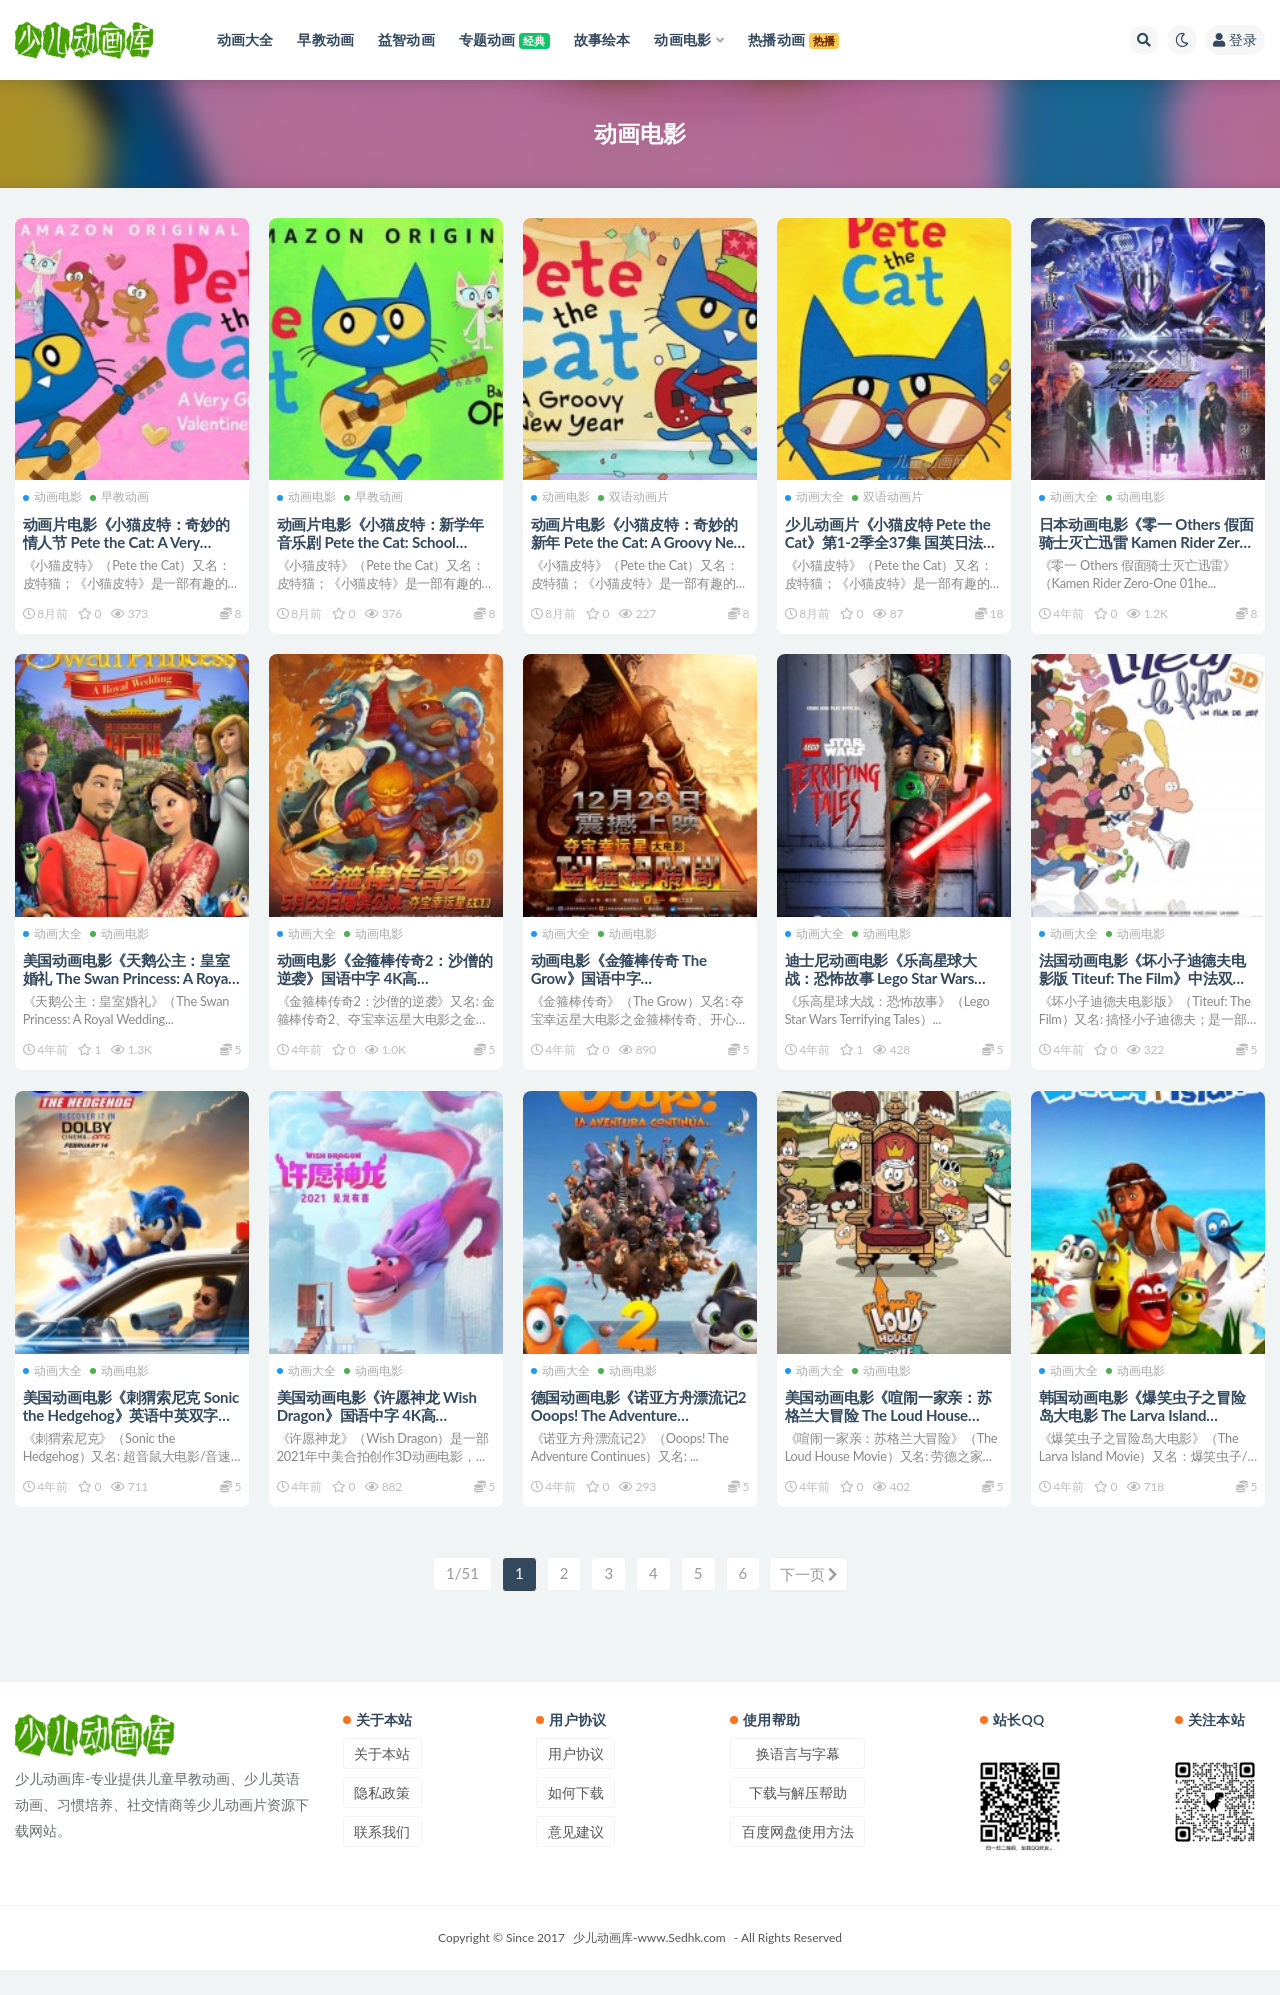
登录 (1235, 39)
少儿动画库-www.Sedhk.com (649, 1962)
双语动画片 (635, 495)
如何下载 (576, 1818)
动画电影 (54, 495)
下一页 (809, 1600)
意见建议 (576, 1857)
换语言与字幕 (798, 1779)
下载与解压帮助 (798, 1818)
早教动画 (121, 495)
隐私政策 (382, 1818)
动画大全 (816, 495)
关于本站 (382, 1779)
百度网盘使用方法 (798, 1857)
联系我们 (382, 1857)
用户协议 (576, 1779)
